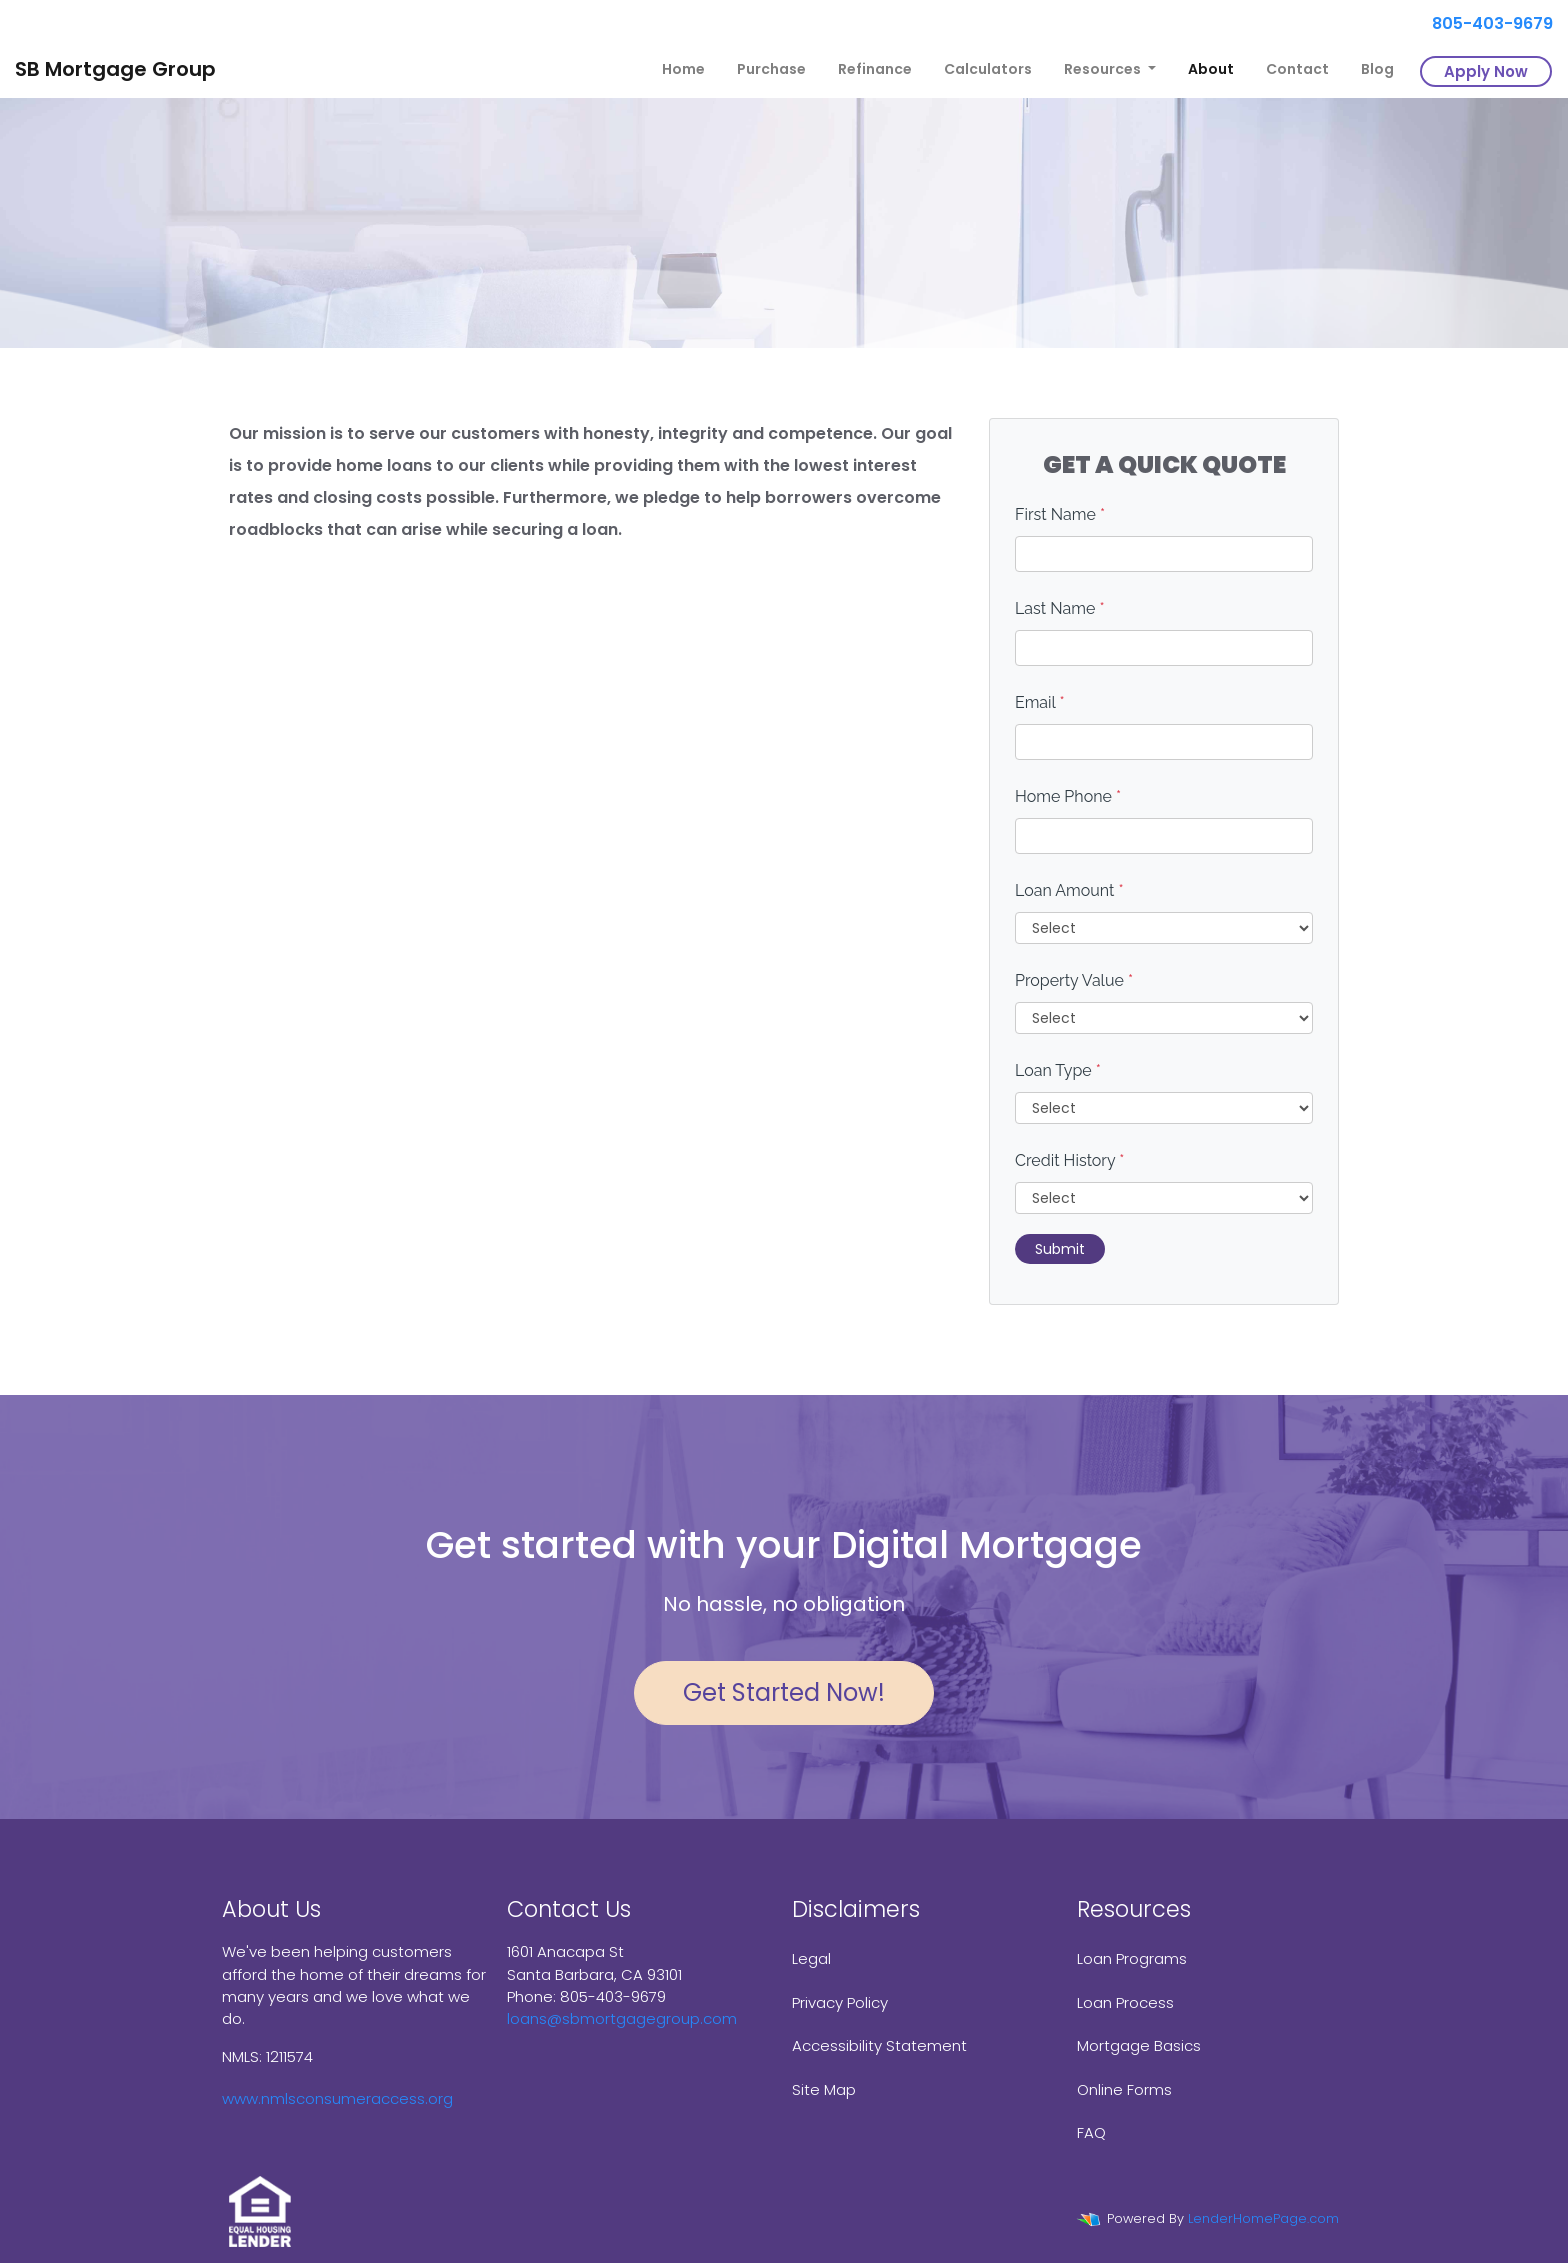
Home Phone (1068, 796)
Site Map (824, 2089)
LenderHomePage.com (1263, 2218)
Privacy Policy (840, 2002)
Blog (1377, 69)
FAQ (1091, 2132)
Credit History (1069, 1160)
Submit (1060, 1249)
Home (683, 69)
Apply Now (1486, 71)
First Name (1060, 514)
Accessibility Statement (879, 2045)
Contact (1297, 69)
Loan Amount (1069, 890)
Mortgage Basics (1139, 2045)
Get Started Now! (784, 1692)
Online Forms (1124, 2089)
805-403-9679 (1484, 23)
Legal (811, 1958)
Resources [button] (1104, 69)
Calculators (988, 69)
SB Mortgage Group (115, 69)
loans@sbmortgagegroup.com (622, 2018)
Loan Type (1058, 1070)
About (1211, 69)
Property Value (1074, 980)
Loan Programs (1132, 1958)
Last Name (1060, 608)
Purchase (771, 69)
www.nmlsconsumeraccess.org (337, 2098)
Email (1040, 702)
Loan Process (1125, 2002)
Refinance (875, 69)
